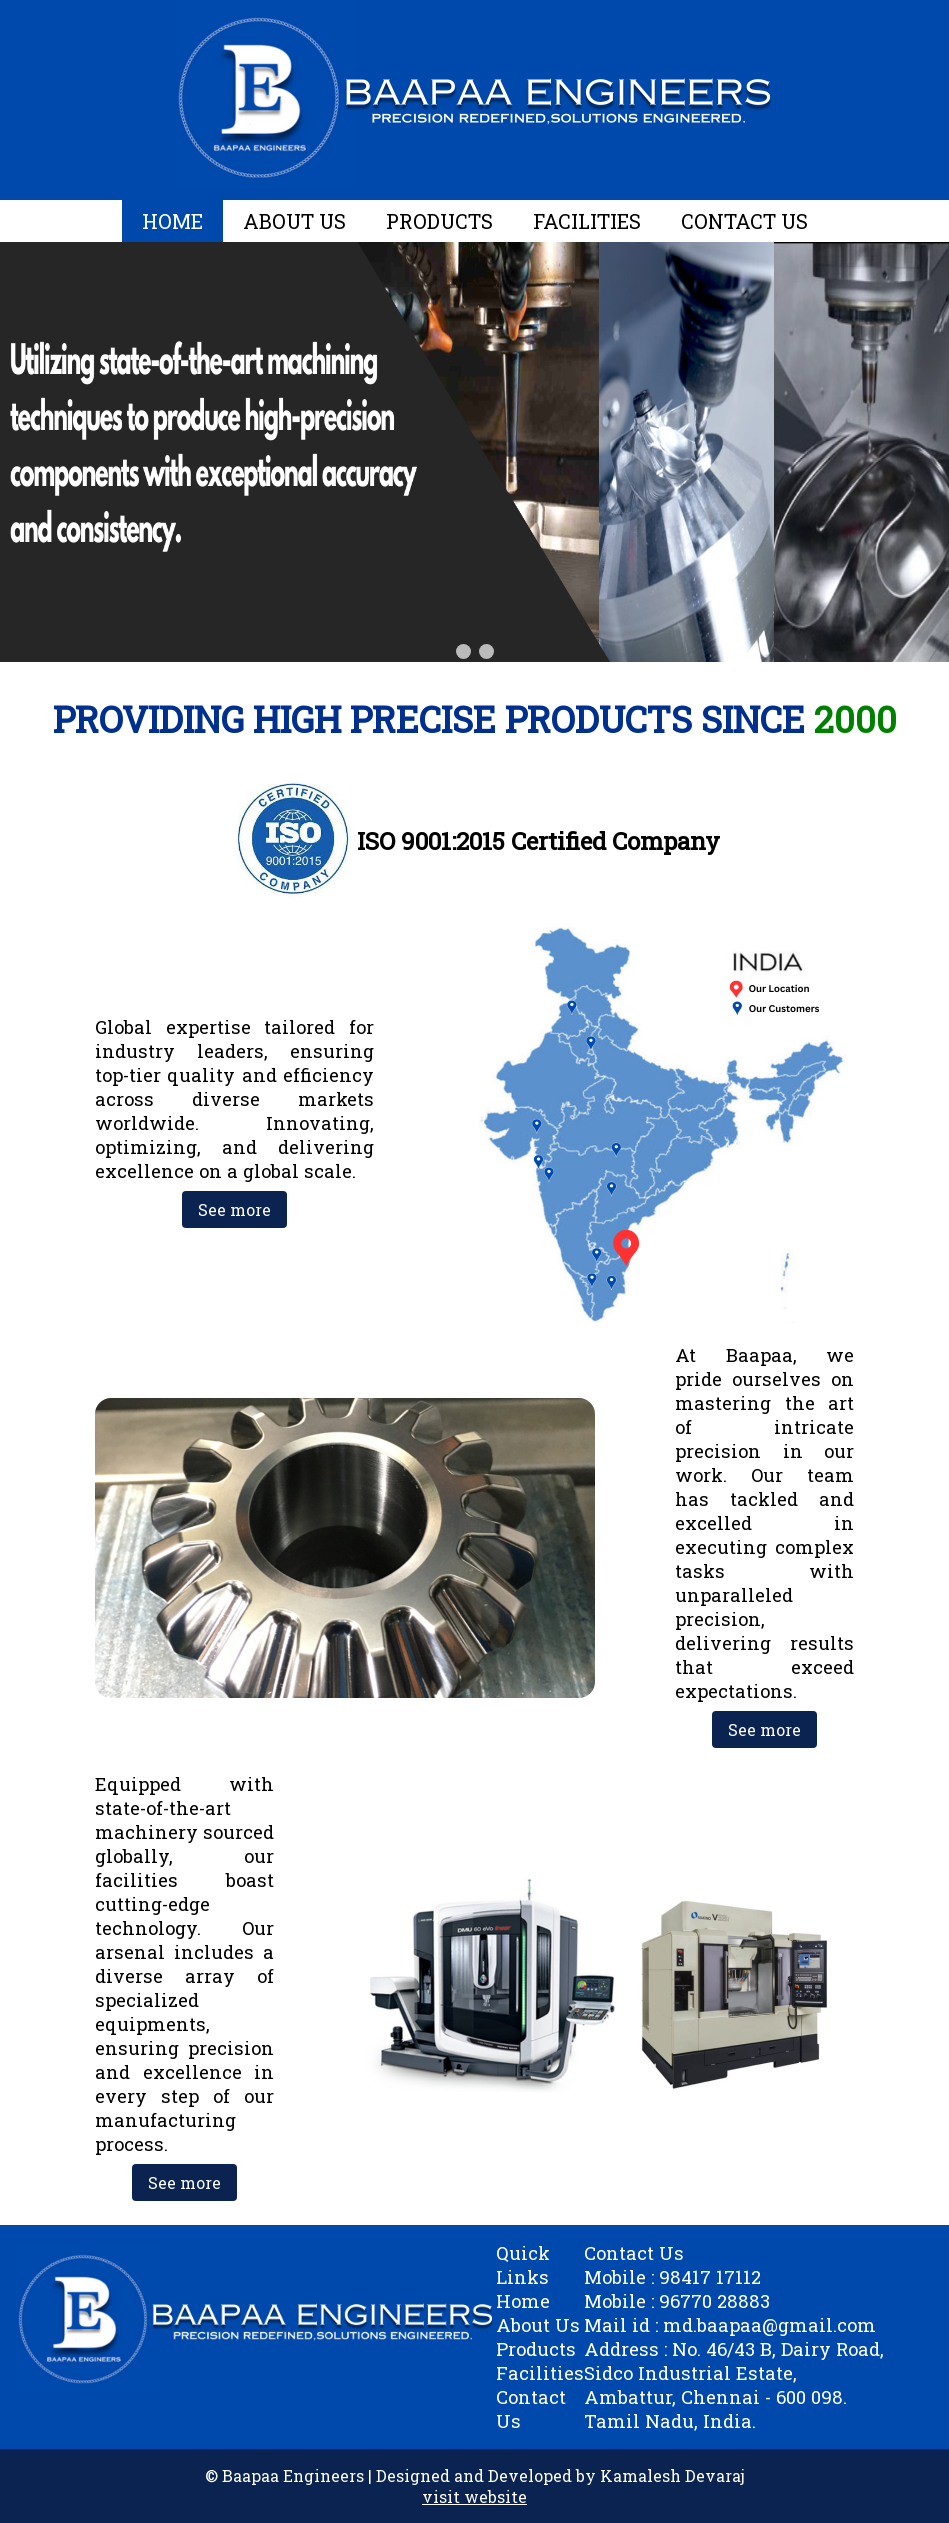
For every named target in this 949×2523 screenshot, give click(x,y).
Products (536, 2349)
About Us (538, 2325)
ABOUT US (294, 221)
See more (234, 1209)
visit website (474, 2496)
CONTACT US (744, 221)
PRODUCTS (439, 221)
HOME (172, 221)
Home (523, 2301)
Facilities (540, 2373)
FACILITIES (587, 221)
